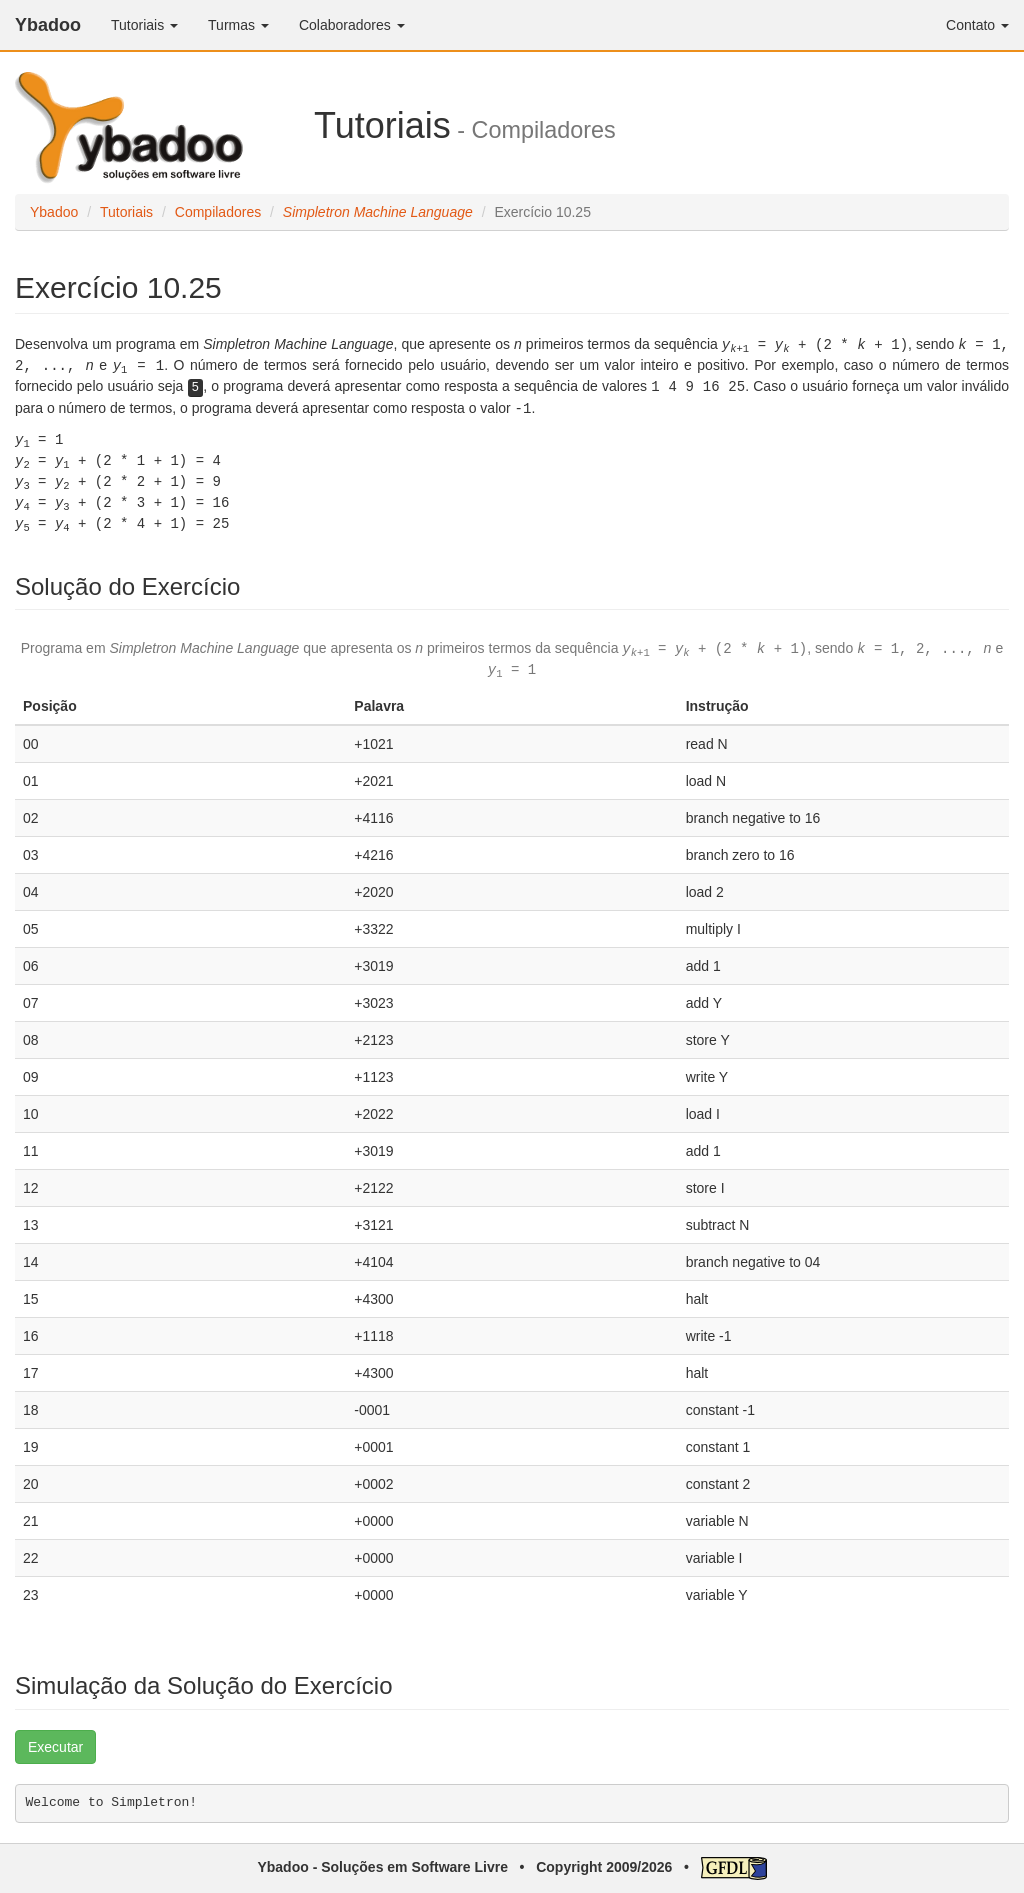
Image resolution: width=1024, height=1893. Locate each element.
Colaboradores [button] (352, 25)
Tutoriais (126, 212)
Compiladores (218, 212)
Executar (55, 1747)
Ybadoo (48, 25)
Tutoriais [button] (144, 25)
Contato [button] (977, 25)
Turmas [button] (238, 25)
